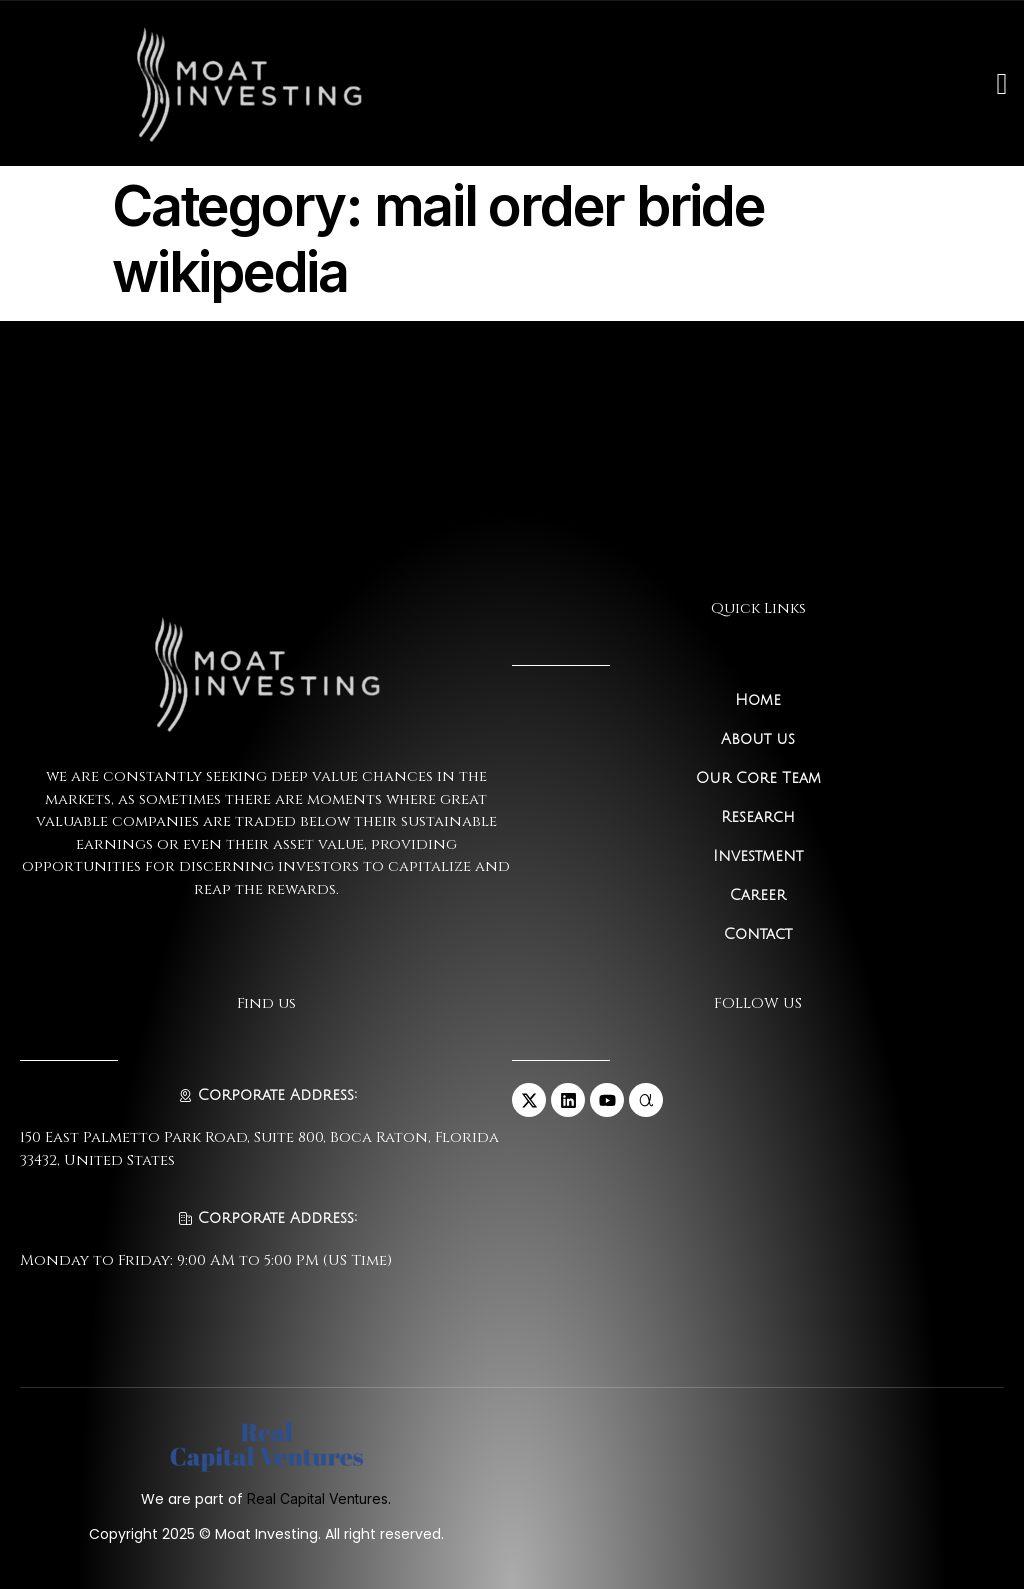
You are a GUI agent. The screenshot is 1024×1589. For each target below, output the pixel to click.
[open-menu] (1001, 84)
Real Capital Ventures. (319, 1498)
